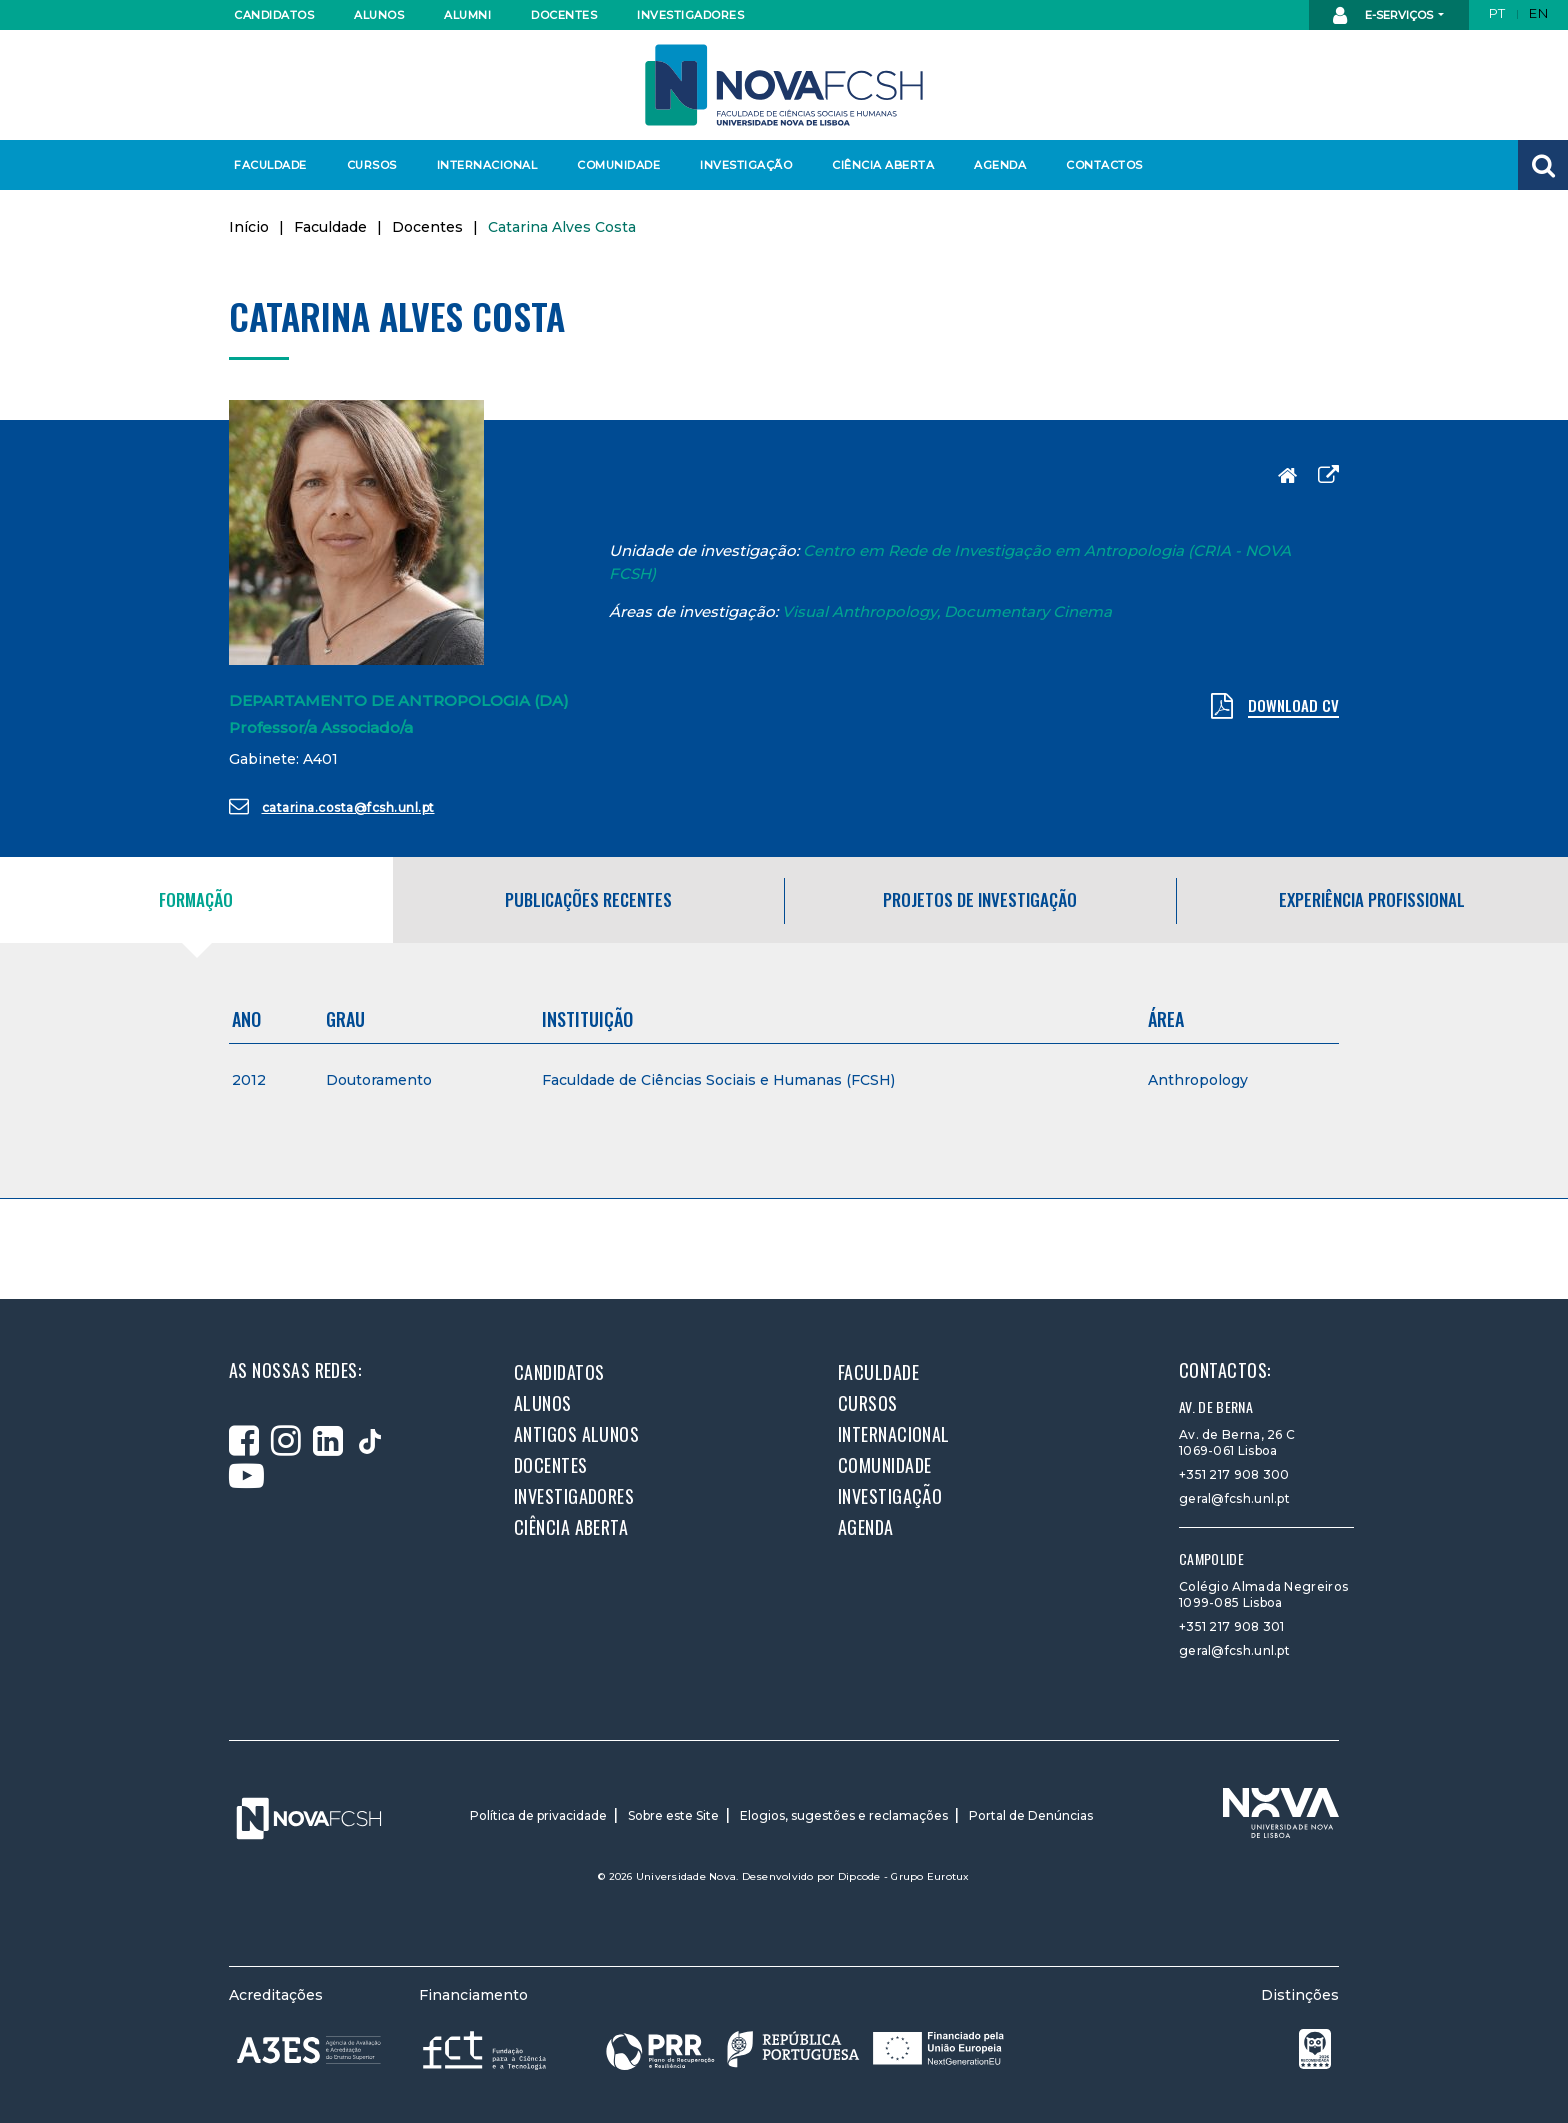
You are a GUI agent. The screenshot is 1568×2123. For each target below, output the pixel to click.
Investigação (746, 165)
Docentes (564, 15)
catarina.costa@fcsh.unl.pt (332, 806)
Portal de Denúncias (1031, 1815)
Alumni (467, 15)
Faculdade (270, 165)
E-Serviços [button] (1384, 16)
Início (249, 227)
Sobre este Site (673, 1815)
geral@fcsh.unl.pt (1234, 1498)
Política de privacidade (538, 1815)
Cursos (372, 165)
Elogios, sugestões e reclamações (844, 1815)
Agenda (1000, 165)
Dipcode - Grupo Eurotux (904, 1876)
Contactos (1104, 165)
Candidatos (274, 15)
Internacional (486, 165)
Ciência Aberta (882, 165)
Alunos (379, 15)
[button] (1543, 165)
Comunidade (618, 165)
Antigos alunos (576, 1434)
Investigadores (689, 15)
